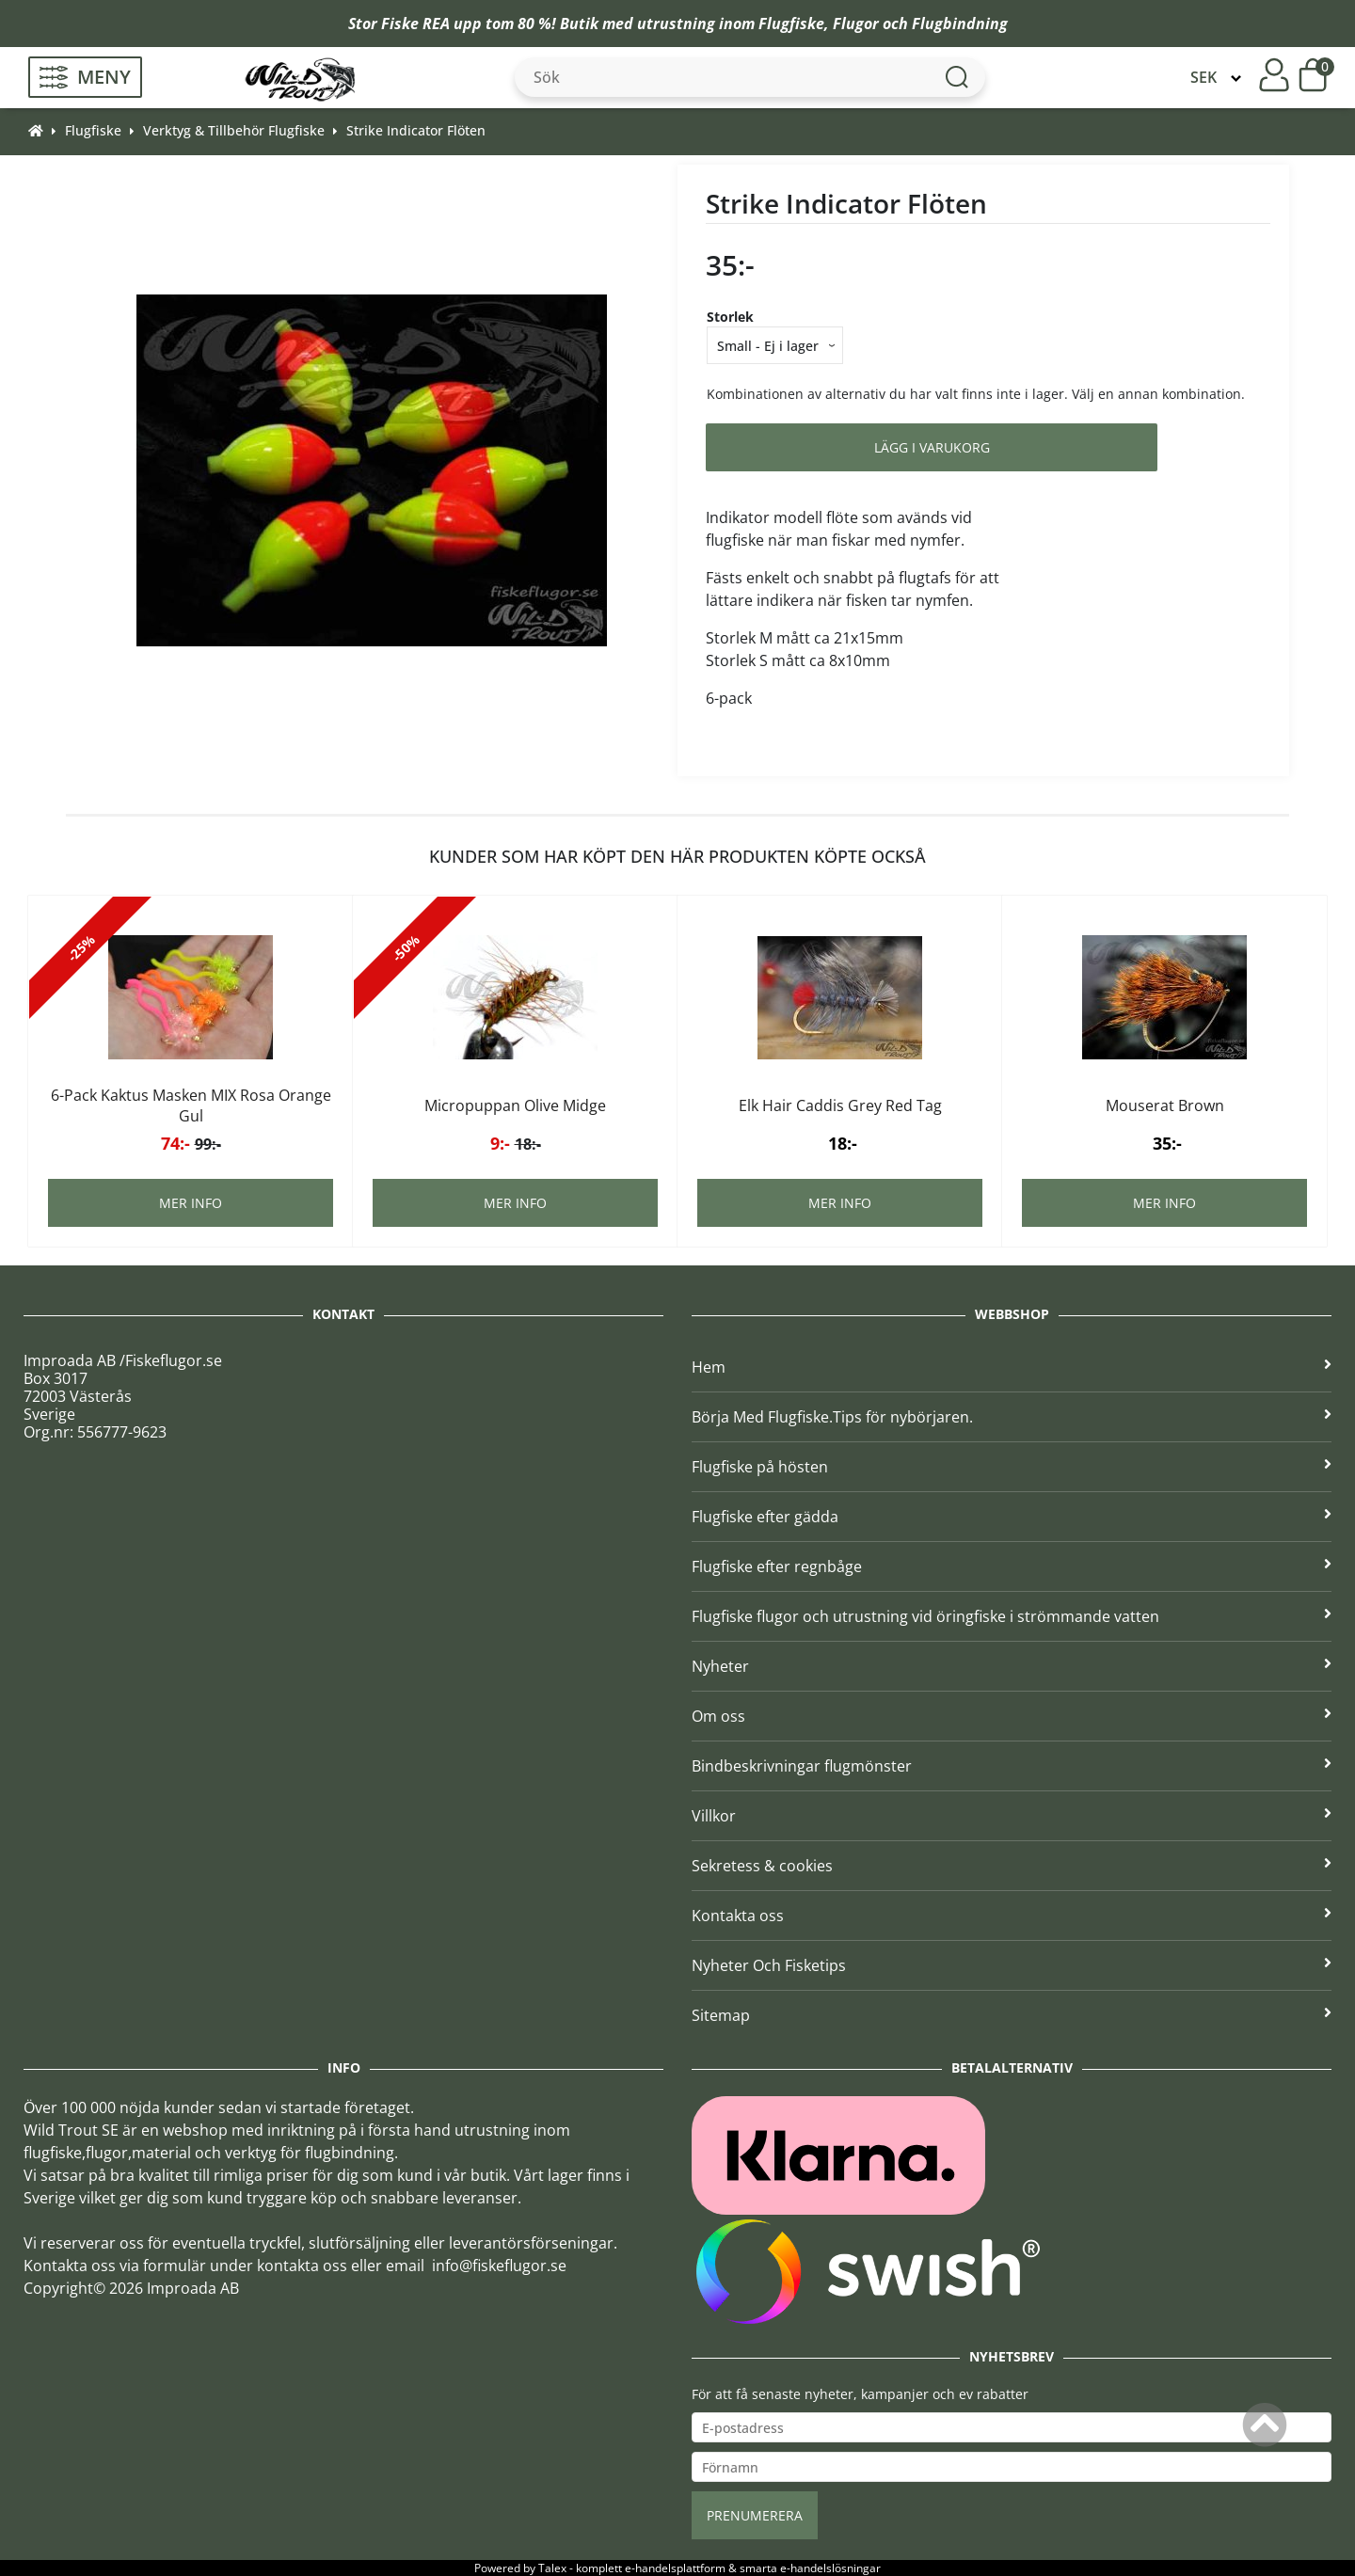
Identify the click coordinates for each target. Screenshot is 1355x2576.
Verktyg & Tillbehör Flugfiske (234, 130)
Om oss (1011, 1716)
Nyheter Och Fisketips (1011, 1965)
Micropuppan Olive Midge (515, 1105)
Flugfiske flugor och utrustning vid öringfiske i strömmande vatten (1011, 1616)
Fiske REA (415, 23)
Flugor (856, 23)
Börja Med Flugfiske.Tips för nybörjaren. (1011, 1417)
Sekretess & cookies (1011, 1865)
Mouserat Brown (1165, 1105)
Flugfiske (791, 23)
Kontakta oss (1011, 1915)
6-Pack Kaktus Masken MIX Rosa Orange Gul (191, 1105)
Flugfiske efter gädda (1011, 1516)
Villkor (1011, 1815)
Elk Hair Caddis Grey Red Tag (840, 1105)
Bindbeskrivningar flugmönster (1011, 1766)
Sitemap (1011, 2015)
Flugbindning (960, 23)
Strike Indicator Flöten (416, 130)
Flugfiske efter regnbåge (1011, 1566)
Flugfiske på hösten (1011, 1466)
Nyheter (1011, 1666)
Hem (1011, 1367)
